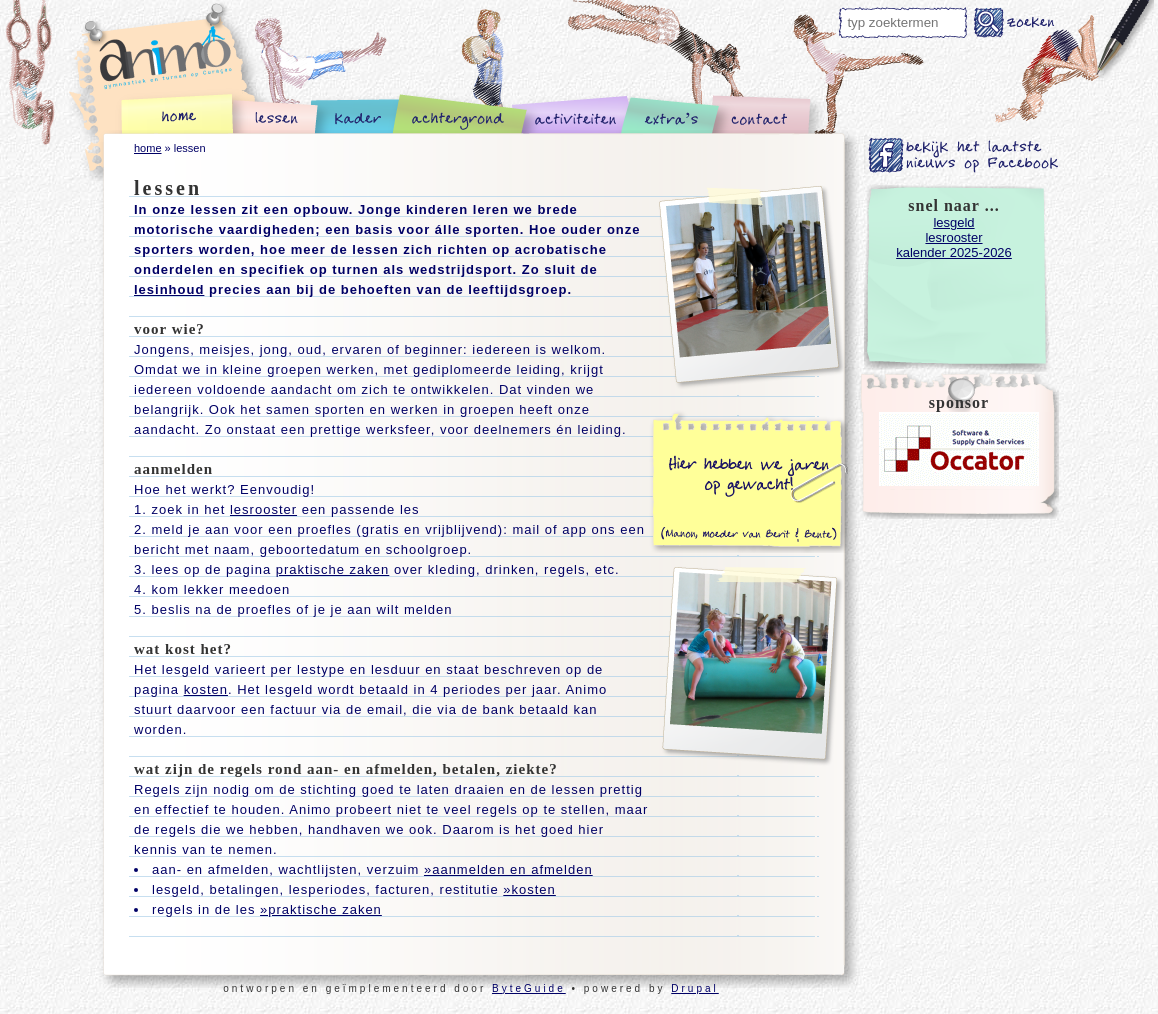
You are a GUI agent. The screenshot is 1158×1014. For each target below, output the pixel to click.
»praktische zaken (321, 909)
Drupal (694, 988)
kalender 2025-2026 (954, 252)
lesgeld (953, 222)
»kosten (529, 889)
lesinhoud (169, 289)
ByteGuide (529, 988)
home (148, 148)
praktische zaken (333, 569)
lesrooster (263, 509)
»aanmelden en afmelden (508, 869)
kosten (206, 689)
